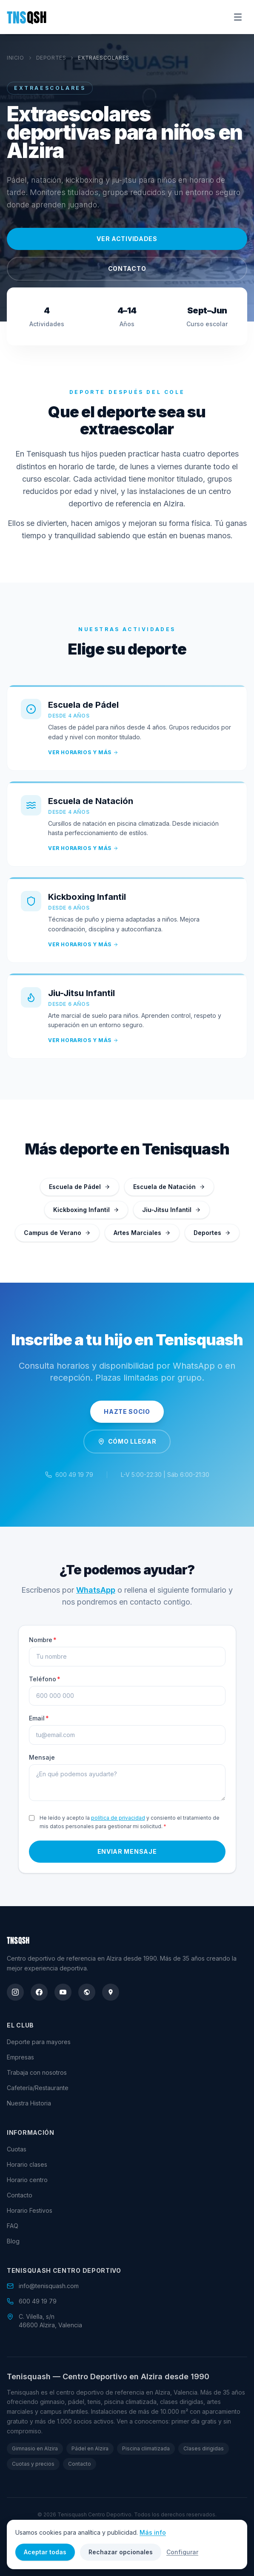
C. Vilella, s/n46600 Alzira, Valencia (50, 2321)
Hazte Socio (127, 1411)
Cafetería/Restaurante (37, 2087)
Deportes (51, 58)
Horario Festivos (29, 2210)
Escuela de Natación (169, 1186)
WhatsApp (95, 1594)
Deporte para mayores (39, 2041)
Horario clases (27, 2164)
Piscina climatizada (146, 2448)
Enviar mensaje (127, 1855)
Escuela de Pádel (79, 1186)
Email (39, 1722)
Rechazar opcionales (120, 2552)
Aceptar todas (45, 2552)
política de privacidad (118, 1822)
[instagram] (15, 1992)
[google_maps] (110, 1992)
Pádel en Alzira (89, 2448)
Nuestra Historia (29, 2103)
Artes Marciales (142, 1232)
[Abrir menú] (237, 17)
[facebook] (39, 1992)
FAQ (12, 2225)
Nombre (43, 1644)
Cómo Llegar (127, 1441)
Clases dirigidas (203, 2448)
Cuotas (16, 2149)
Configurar (182, 2552)
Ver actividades (127, 238)
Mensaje (42, 1761)
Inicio (15, 58)
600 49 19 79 (74, 1474)
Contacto (127, 268)
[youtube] (62, 1992)
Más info (153, 2532)
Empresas (20, 2057)
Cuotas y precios (33, 2464)
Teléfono (44, 1683)
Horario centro (27, 2179)
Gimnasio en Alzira (35, 2448)
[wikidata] (86, 1992)
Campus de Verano (57, 1232)
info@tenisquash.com (49, 2285)
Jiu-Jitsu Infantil (171, 1209)
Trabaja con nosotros (37, 2072)
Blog (13, 2241)
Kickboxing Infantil (86, 1209)
